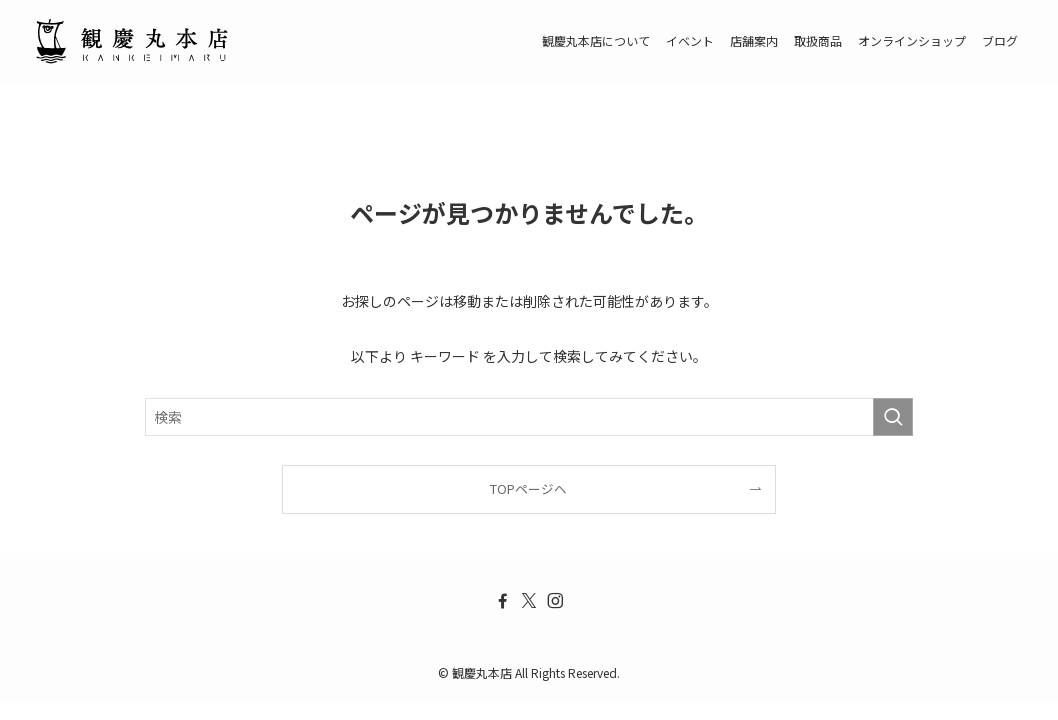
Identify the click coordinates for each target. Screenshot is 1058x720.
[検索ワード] (529, 417)
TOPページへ (528, 488)
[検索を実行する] (893, 417)
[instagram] (555, 601)
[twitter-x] (529, 601)
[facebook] (503, 601)
